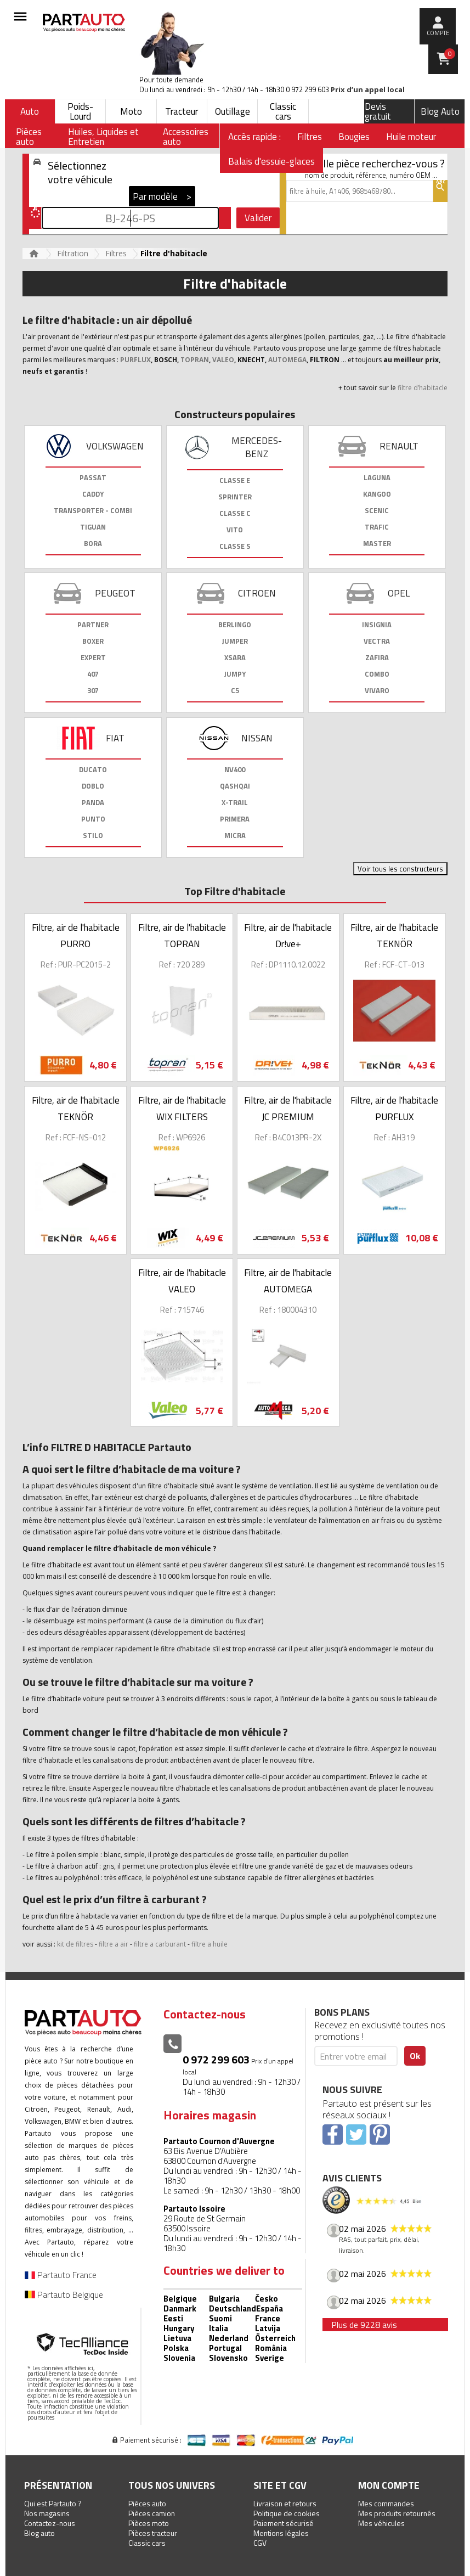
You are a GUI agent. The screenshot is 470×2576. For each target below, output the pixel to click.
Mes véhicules (381, 2523)
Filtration (72, 253)
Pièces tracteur (152, 2533)
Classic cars (283, 111)
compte (438, 33)
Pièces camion (151, 2513)
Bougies (354, 137)
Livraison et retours (284, 2503)
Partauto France (61, 2274)
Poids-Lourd (80, 111)
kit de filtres (75, 1944)
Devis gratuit (378, 111)
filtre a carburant (160, 1944)
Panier (449, 53)
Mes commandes (386, 2503)
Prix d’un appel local (368, 89)
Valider (258, 218)
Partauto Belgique (64, 2294)
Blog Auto (440, 111)
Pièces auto (147, 2503)
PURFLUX (135, 359)
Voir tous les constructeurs (400, 868)
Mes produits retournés (396, 2513)
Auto (29, 111)
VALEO (223, 359)
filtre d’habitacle (423, 387)
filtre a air (113, 1944)
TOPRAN (194, 359)
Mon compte (389, 2485)
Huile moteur (411, 137)
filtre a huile (209, 1944)
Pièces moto (148, 2523)
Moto (131, 111)
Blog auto (39, 2533)
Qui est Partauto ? (53, 2503)
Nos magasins (47, 2513)
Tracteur (181, 111)
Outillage (232, 111)
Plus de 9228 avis (364, 2324)
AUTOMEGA (287, 359)
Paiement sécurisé (283, 2523)
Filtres (309, 137)
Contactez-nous (49, 2523)
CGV (260, 2543)
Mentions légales (281, 2533)
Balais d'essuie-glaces (271, 161)
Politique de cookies (286, 2513)
